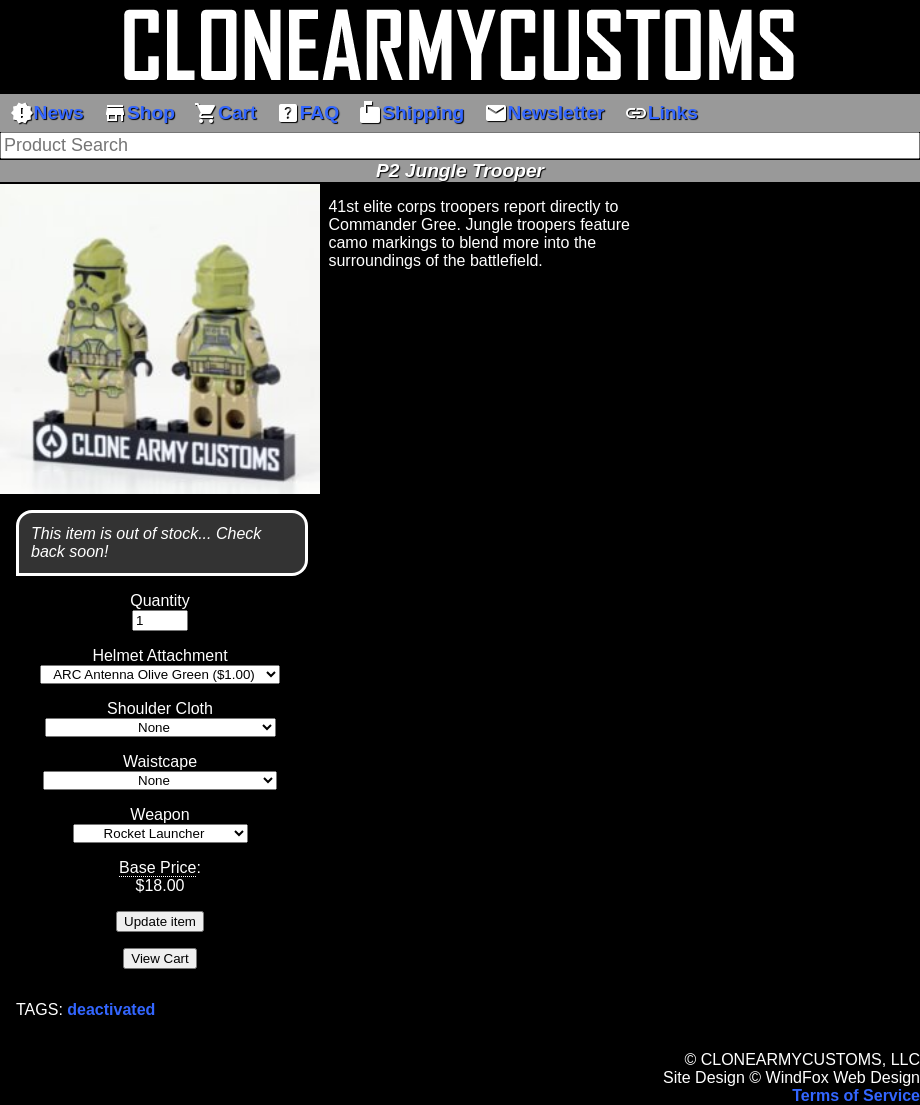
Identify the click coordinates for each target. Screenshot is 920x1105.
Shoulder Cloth (160, 708)
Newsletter (544, 113)
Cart (225, 113)
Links (661, 113)
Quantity (160, 600)
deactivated (111, 1009)
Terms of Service (856, 1095)
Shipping (411, 113)
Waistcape (160, 761)
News (47, 113)
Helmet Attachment (159, 655)
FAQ (307, 113)
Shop (139, 113)
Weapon (159, 814)
